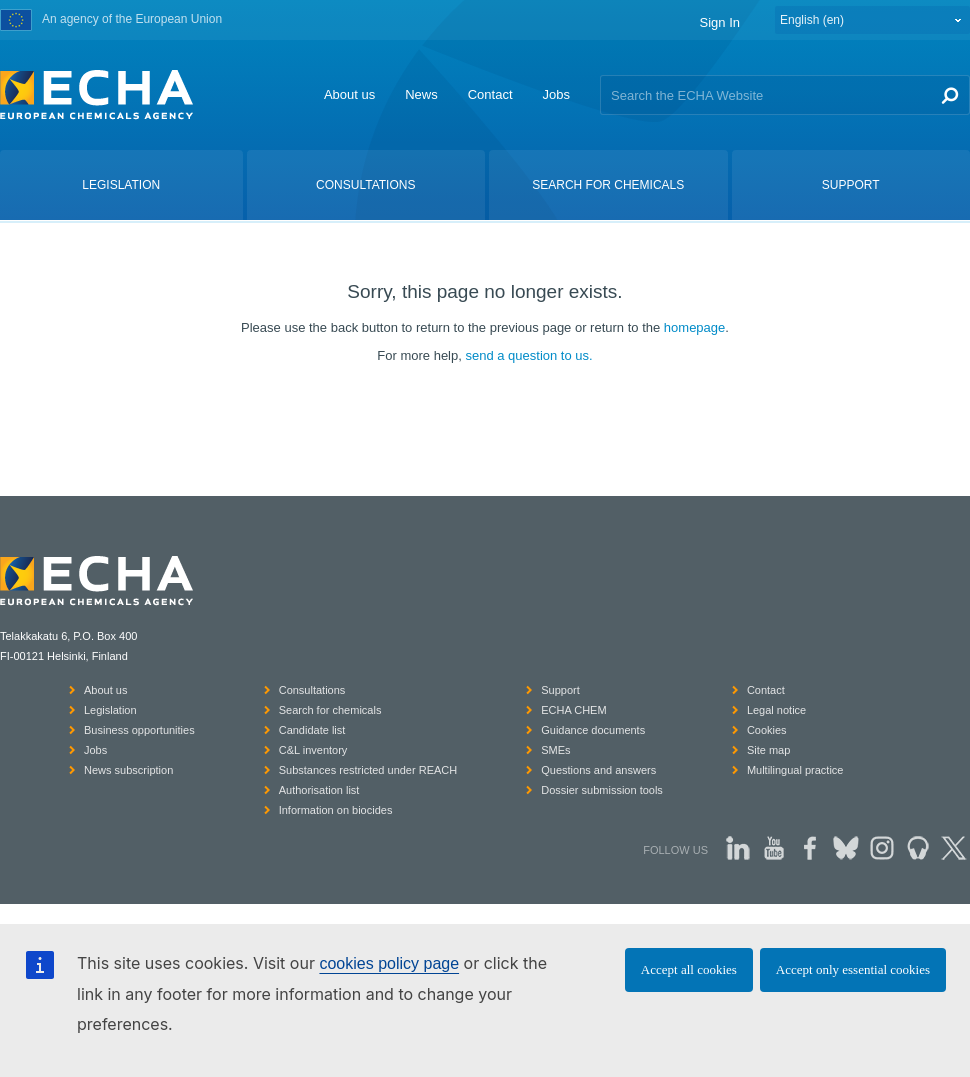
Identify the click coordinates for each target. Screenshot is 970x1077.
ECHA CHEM (573, 710)
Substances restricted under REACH (368, 770)
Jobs (556, 94)
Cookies (767, 730)
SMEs (555, 750)
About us (349, 94)
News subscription (128, 770)
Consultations (312, 690)
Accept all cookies (689, 969)
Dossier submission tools (602, 790)
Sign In (720, 22)
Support (560, 690)
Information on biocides (336, 810)
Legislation (110, 710)
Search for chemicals (330, 710)
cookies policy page (389, 963)
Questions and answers (598, 770)
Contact (490, 94)
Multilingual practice (795, 770)
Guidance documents (593, 730)
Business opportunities (139, 730)
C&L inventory (313, 750)
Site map (768, 750)
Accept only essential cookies (853, 969)
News (421, 94)
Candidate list (312, 730)
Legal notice (776, 710)
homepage (694, 327)
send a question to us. (528, 355)
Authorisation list (319, 790)
